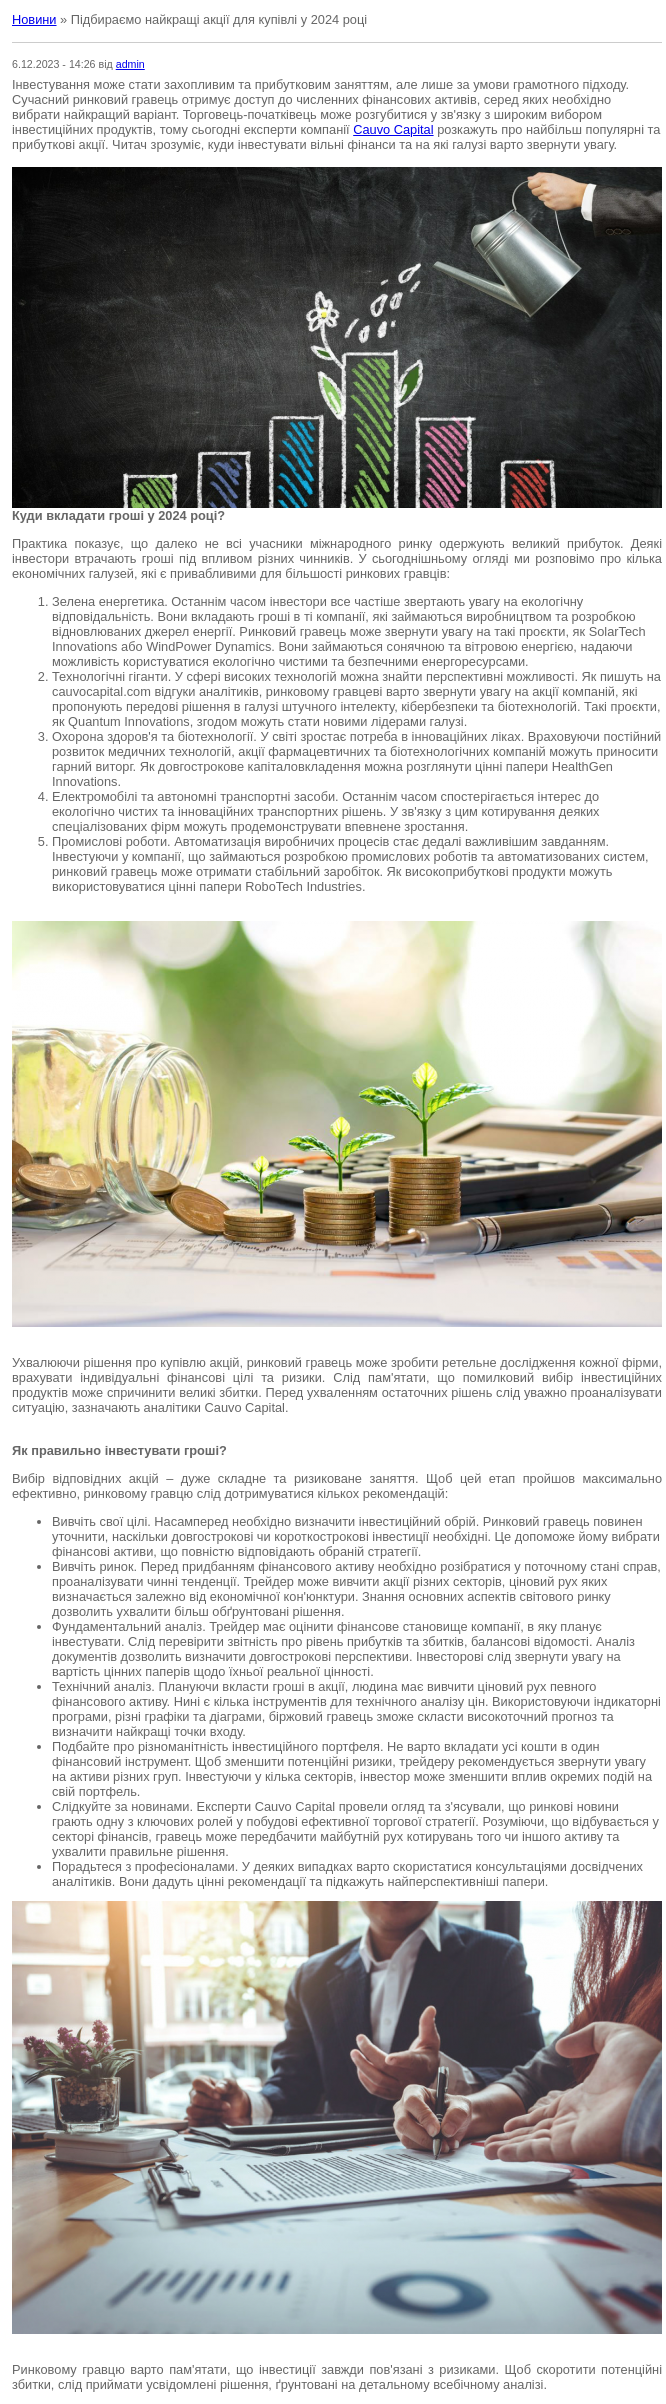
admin (130, 64)
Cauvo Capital (393, 129)
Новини (34, 19)
